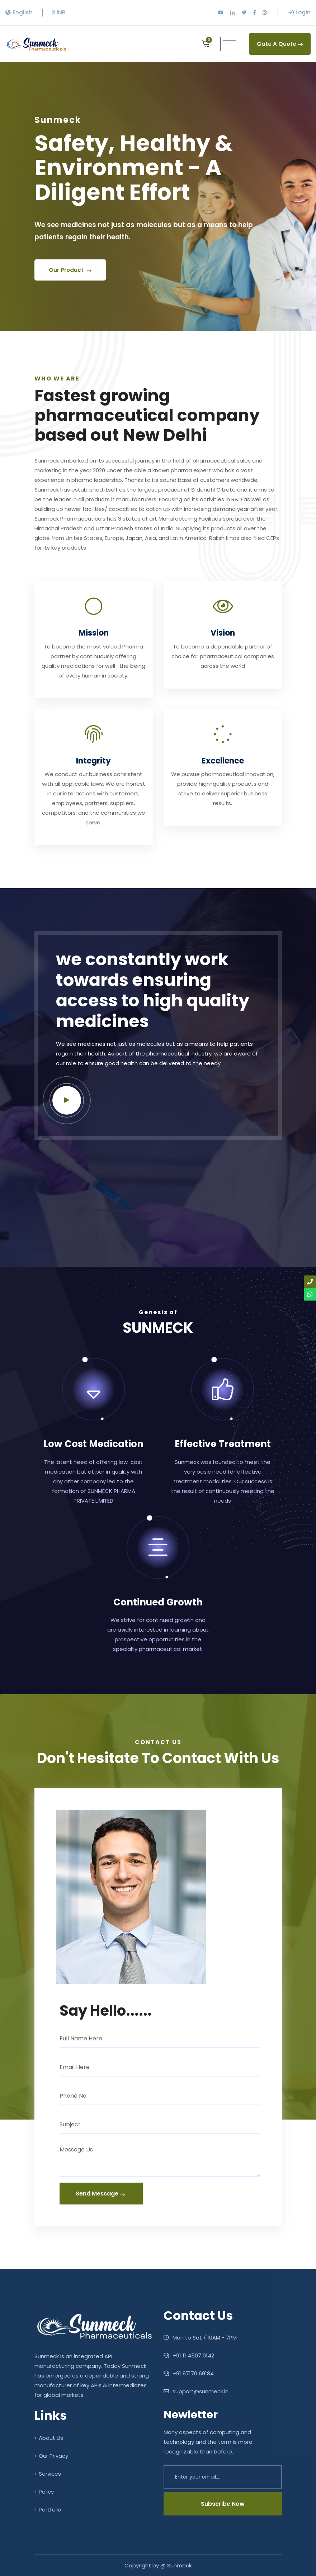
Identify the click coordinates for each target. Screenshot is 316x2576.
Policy (44, 2491)
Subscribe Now (223, 2504)
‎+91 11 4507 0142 (189, 2355)
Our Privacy (51, 2456)
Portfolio (47, 2509)
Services (47, 2473)
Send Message (100, 2193)
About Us (48, 2438)
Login (299, 12)
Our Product (70, 284)
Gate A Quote (280, 44)
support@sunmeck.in (196, 2391)
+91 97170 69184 (189, 2373)
